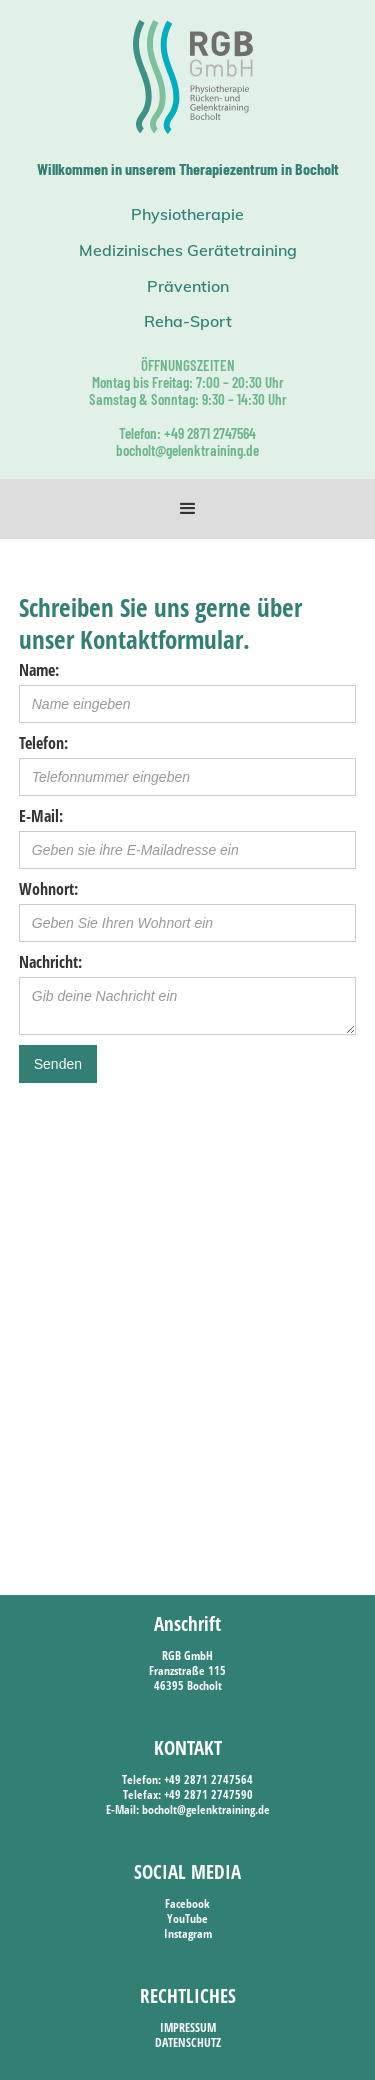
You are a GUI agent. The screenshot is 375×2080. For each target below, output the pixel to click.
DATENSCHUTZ (188, 2042)
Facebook (187, 1903)
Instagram (188, 1933)
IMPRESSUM (188, 2027)
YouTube (187, 1918)
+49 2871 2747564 (208, 1779)
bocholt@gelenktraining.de (206, 1809)
